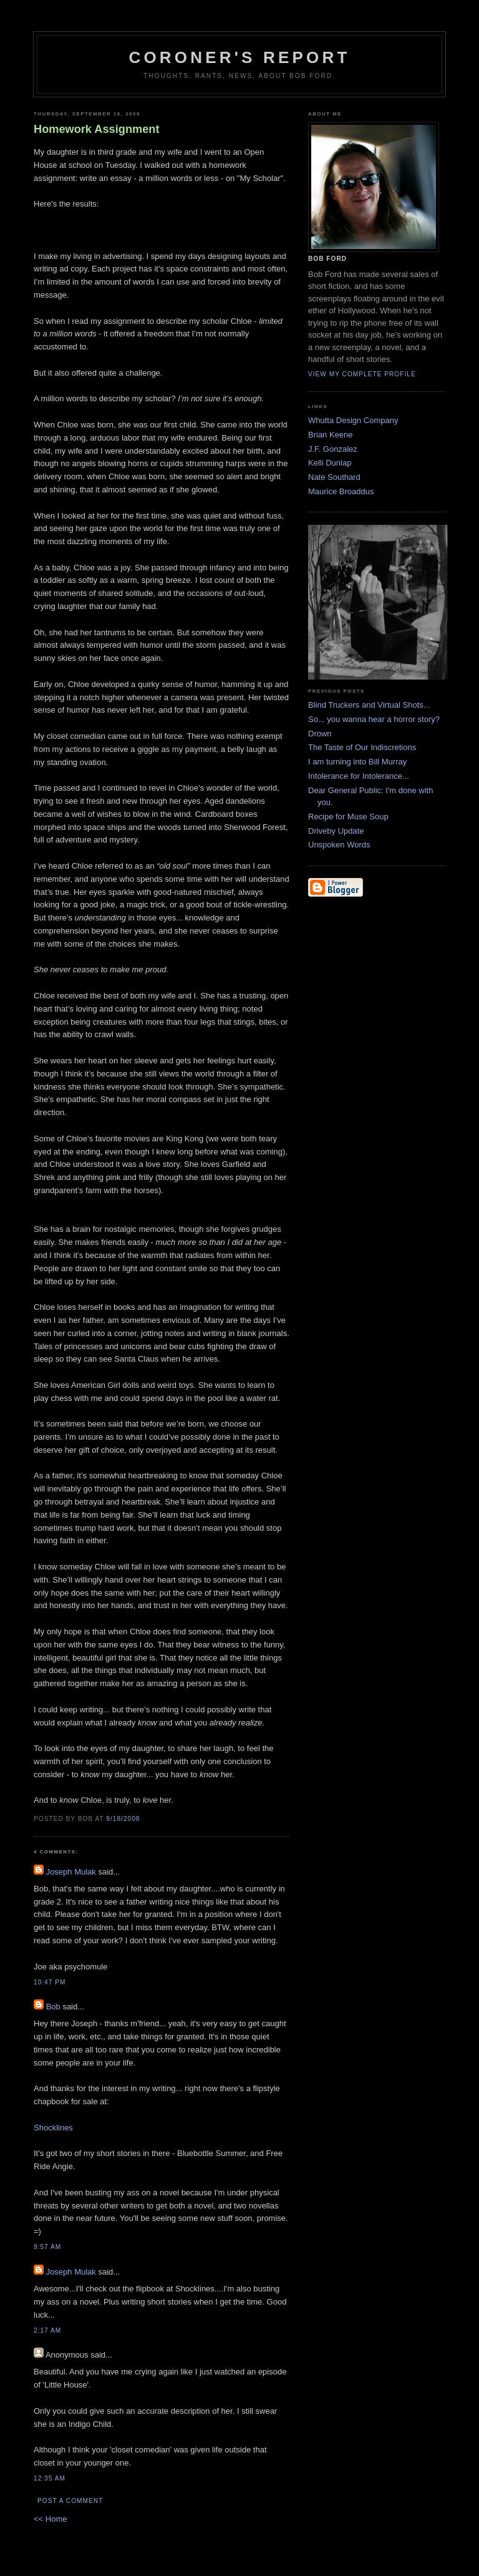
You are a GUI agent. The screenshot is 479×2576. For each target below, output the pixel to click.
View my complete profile (362, 374)
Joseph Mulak (71, 1871)
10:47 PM (49, 1982)
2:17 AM (47, 2330)
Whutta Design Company (353, 420)
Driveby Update (336, 831)
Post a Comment (70, 2500)
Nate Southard (334, 477)
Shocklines (53, 2127)
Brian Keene (330, 434)
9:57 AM (47, 2246)
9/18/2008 (123, 1818)
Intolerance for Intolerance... (358, 776)
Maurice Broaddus (341, 491)
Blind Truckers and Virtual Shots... (369, 705)
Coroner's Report (239, 57)
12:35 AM (49, 2478)
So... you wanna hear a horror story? (374, 719)
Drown (320, 733)
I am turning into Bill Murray (357, 761)
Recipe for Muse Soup (348, 816)
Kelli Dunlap (329, 462)
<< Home (50, 2519)
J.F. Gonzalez (332, 449)
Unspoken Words (339, 844)
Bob (53, 2006)
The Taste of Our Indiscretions (362, 747)
